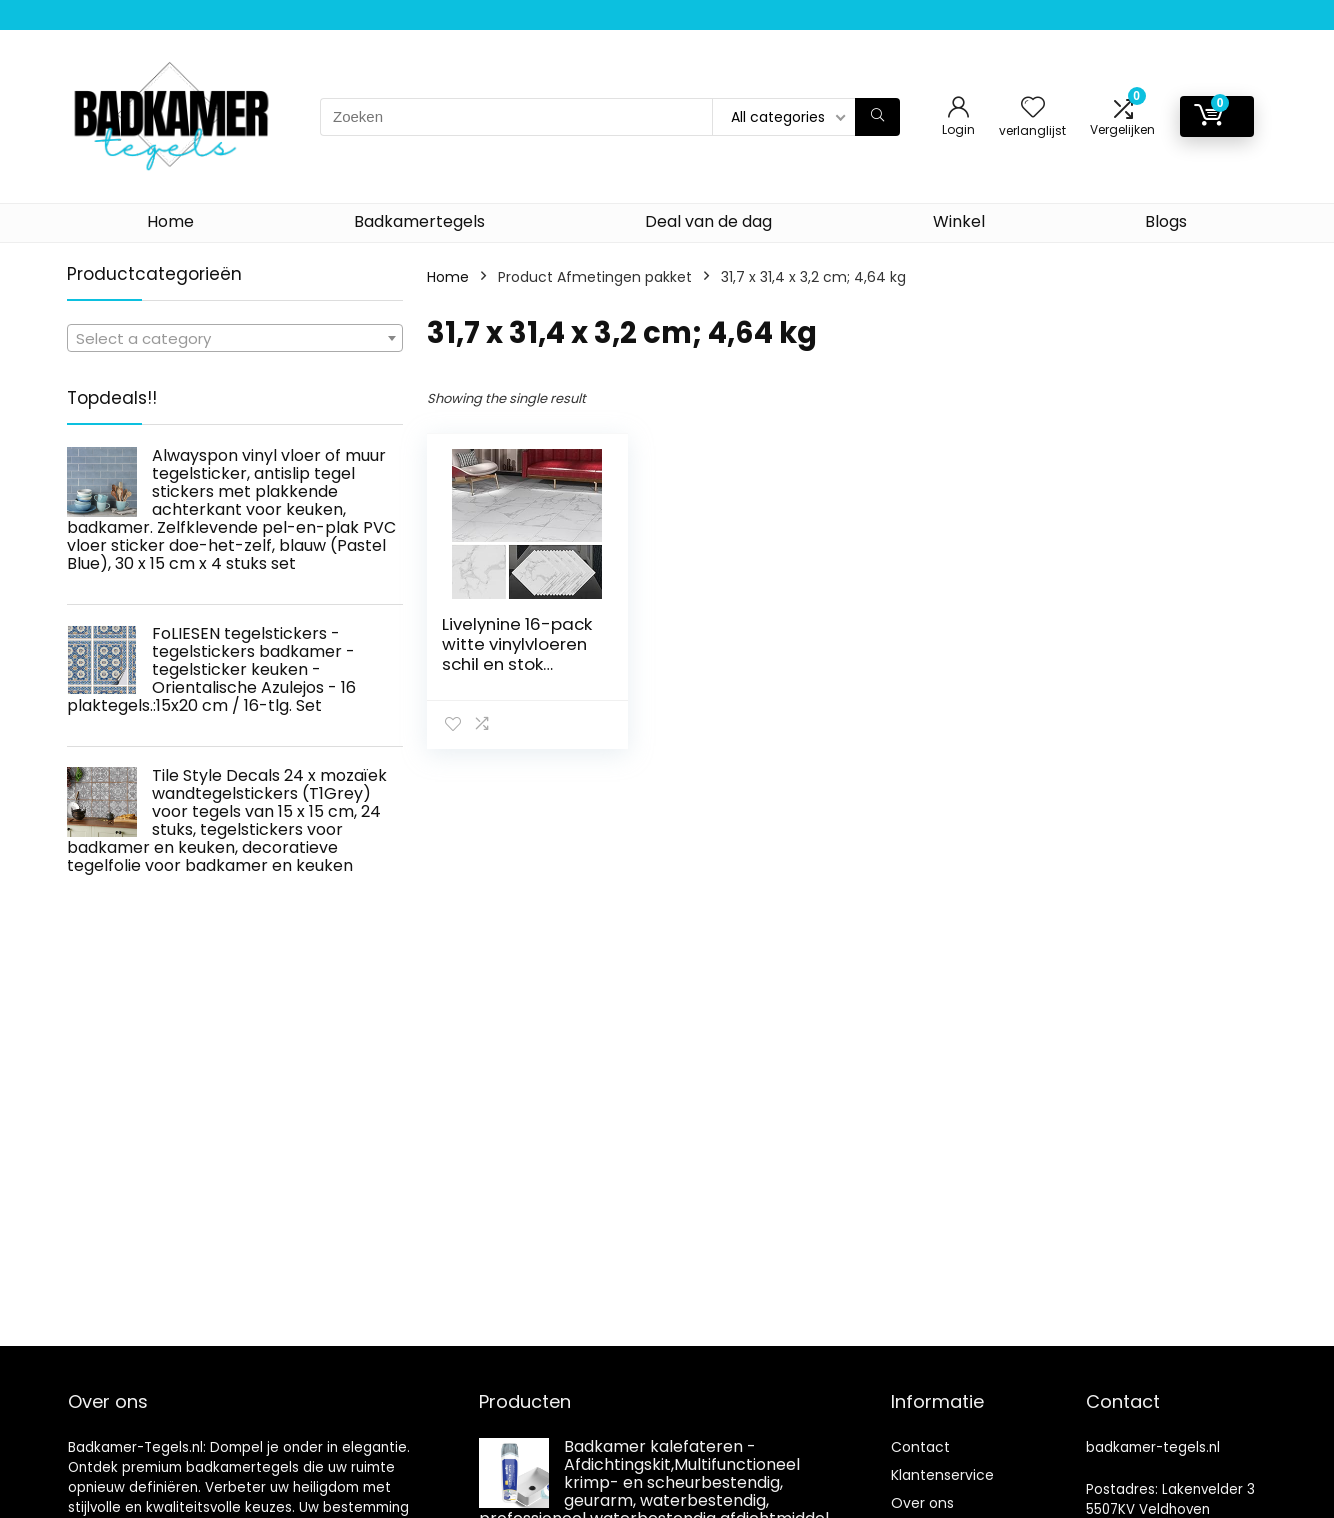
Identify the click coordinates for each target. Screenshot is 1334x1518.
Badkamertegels (419, 221)
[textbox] (235, 339)
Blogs (1166, 221)
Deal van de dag (708, 221)
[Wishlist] (1033, 108)
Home (170, 221)
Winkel (959, 221)
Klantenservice (942, 1475)
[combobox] (235, 338)
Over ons (922, 1503)
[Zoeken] (877, 117)
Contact (920, 1447)
